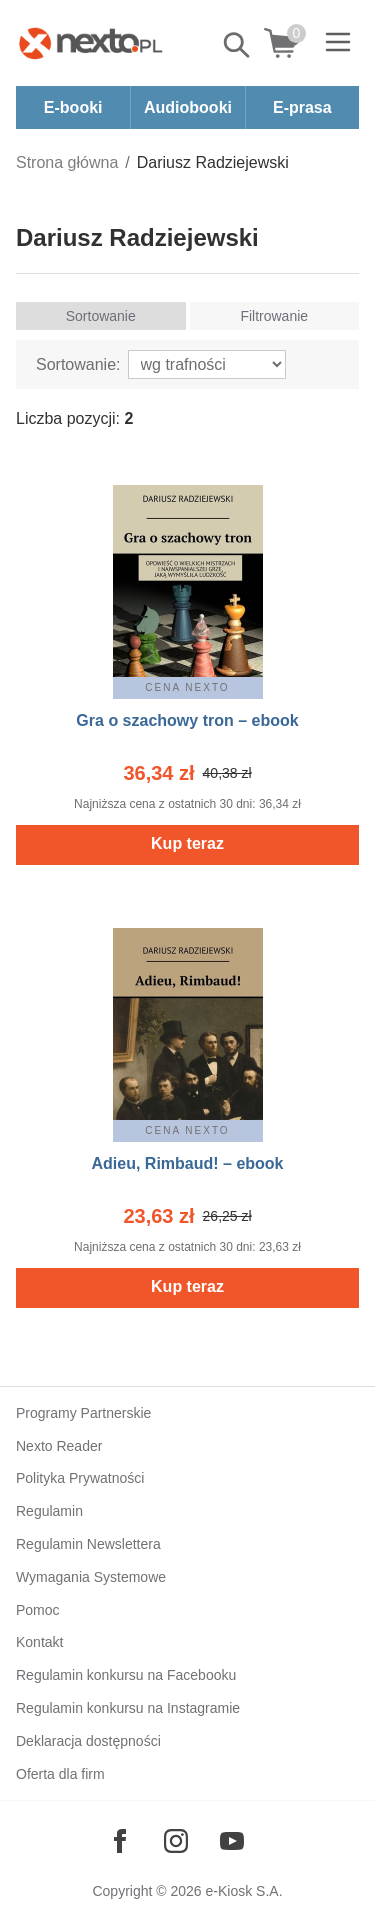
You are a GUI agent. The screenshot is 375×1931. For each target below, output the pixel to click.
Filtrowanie (274, 316)
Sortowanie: (78, 364)
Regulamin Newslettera (88, 1544)
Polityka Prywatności (80, 1478)
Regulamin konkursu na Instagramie (128, 1708)
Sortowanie (101, 316)
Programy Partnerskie (83, 1413)
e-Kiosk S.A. (244, 1891)
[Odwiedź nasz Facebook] (120, 1841)
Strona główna (67, 162)
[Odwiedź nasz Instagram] (176, 1841)
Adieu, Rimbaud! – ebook (187, 1163)
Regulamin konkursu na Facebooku (126, 1675)
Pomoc (38, 1610)
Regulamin (49, 1511)
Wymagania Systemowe (91, 1577)
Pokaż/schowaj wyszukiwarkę (238, 45)
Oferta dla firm (60, 1774)
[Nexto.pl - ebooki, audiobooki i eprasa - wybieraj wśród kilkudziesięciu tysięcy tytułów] (91, 43)
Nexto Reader (59, 1446)
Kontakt (39, 1642)
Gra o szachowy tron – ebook (187, 720)
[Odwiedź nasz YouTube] (232, 1841)
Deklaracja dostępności (88, 1741)
